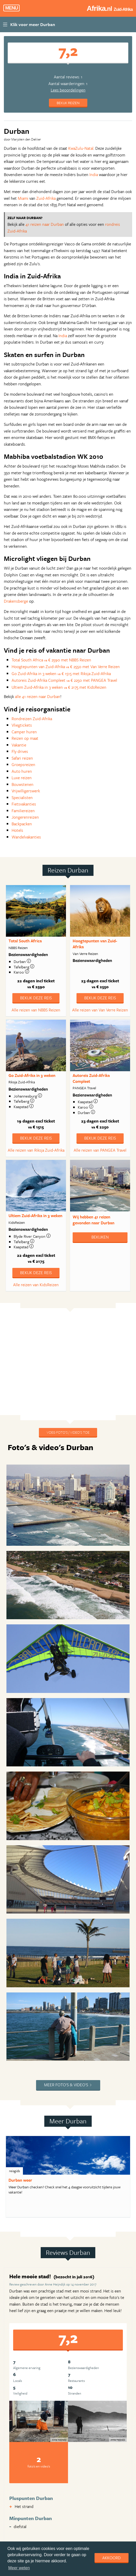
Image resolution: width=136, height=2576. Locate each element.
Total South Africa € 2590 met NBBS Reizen (51, 660)
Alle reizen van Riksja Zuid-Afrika (36, 1150)
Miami (23, 198)
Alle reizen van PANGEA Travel (100, 1150)
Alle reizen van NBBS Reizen (36, 1009)
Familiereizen (23, 811)
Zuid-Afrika (46, 198)
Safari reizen (22, 758)
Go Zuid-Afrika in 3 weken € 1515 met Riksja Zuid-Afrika (61, 673)
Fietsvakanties (24, 804)
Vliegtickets (22, 725)
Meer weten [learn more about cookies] (19, 2568)
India (93, 174)
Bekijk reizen (68, 102)
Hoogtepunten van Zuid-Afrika (95, 944)
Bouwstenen (22, 784)
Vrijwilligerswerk (26, 791)
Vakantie (19, 745)
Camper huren (24, 732)
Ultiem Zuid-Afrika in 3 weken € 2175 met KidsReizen (59, 687)
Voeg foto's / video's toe (68, 1432)
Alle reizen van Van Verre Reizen (100, 1009)
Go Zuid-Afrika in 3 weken (31, 1075)
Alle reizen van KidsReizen (36, 1284)
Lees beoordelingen (68, 90)
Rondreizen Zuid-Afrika (32, 719)
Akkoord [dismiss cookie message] (111, 2558)
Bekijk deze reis (36, 998)
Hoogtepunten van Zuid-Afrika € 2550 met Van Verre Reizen (66, 666)
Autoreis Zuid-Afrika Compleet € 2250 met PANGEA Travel (64, 680)
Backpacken (22, 824)
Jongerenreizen (25, 817)
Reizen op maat (25, 738)
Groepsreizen (23, 764)
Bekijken (100, 1237)
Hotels (17, 830)
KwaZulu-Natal (81, 148)
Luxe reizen (22, 778)
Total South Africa (25, 941)
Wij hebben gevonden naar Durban (93, 1220)
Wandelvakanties (26, 837)
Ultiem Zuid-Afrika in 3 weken (35, 1215)
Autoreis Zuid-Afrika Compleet (91, 1078)
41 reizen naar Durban (45, 224)
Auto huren (22, 771)
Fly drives (20, 751)
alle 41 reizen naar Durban (37, 696)
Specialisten (22, 797)
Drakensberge (16, 601)
